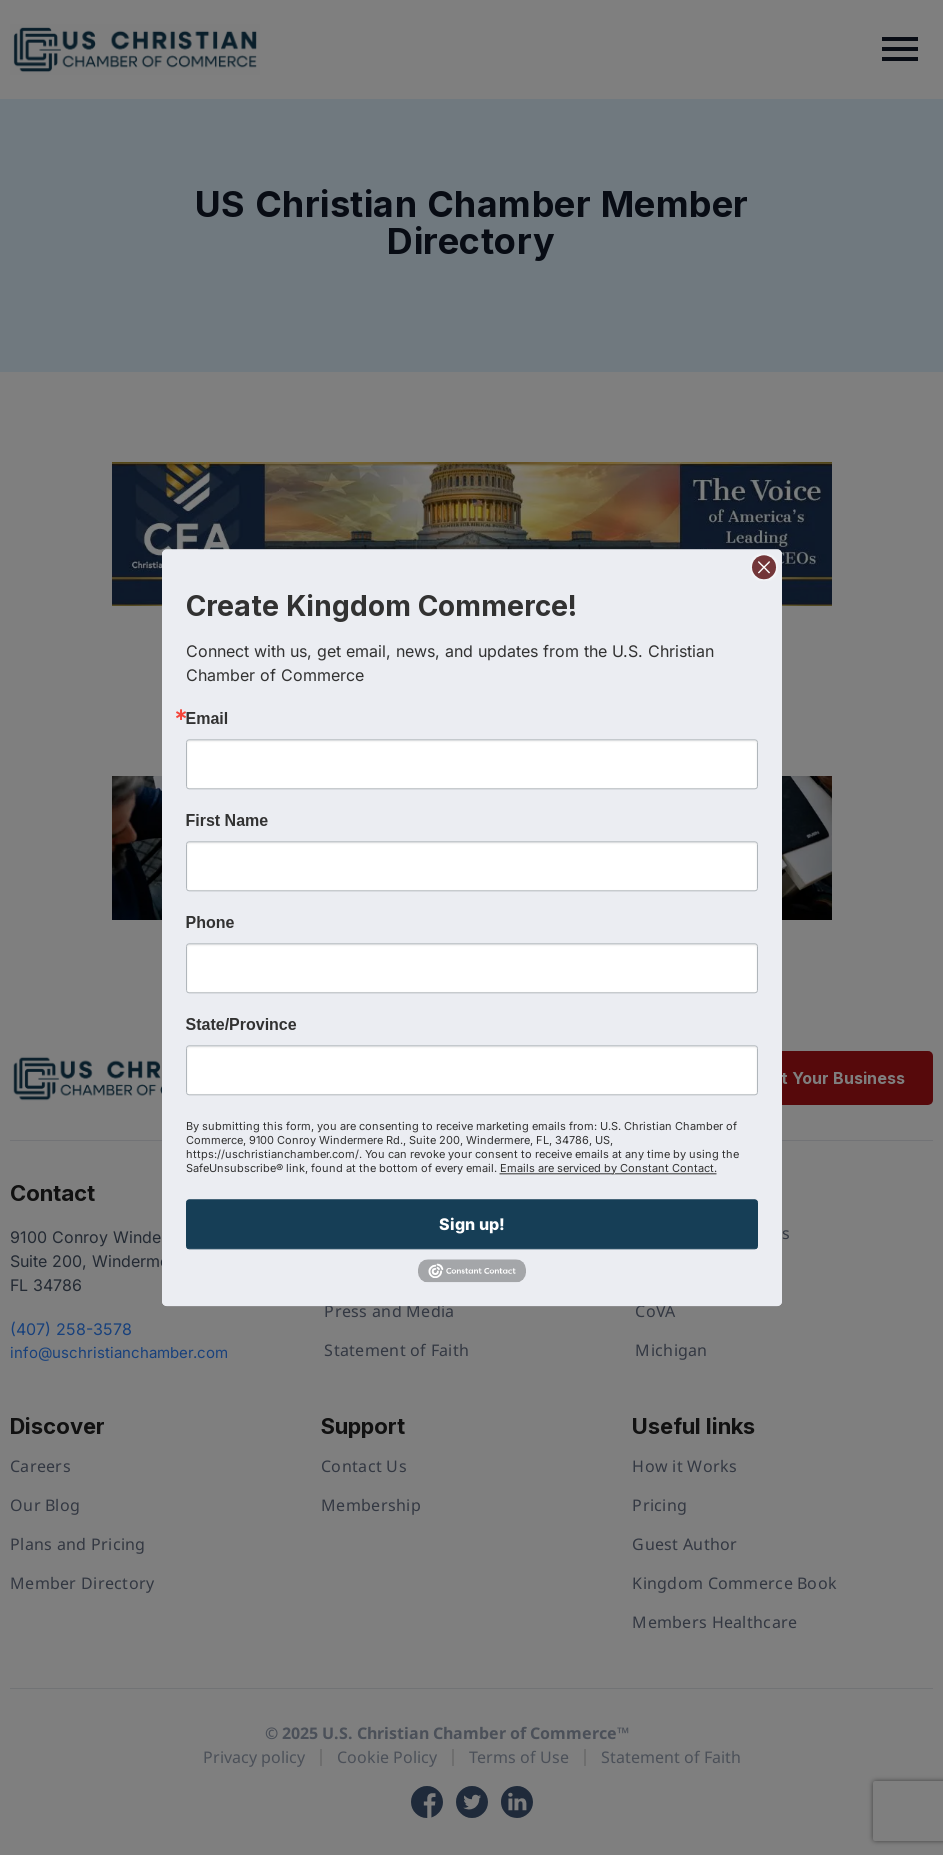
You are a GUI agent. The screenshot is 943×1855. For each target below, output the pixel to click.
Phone (210, 923)
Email (207, 719)
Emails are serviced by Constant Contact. (608, 1168)
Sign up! (472, 1224)
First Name (227, 821)
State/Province (241, 1025)
